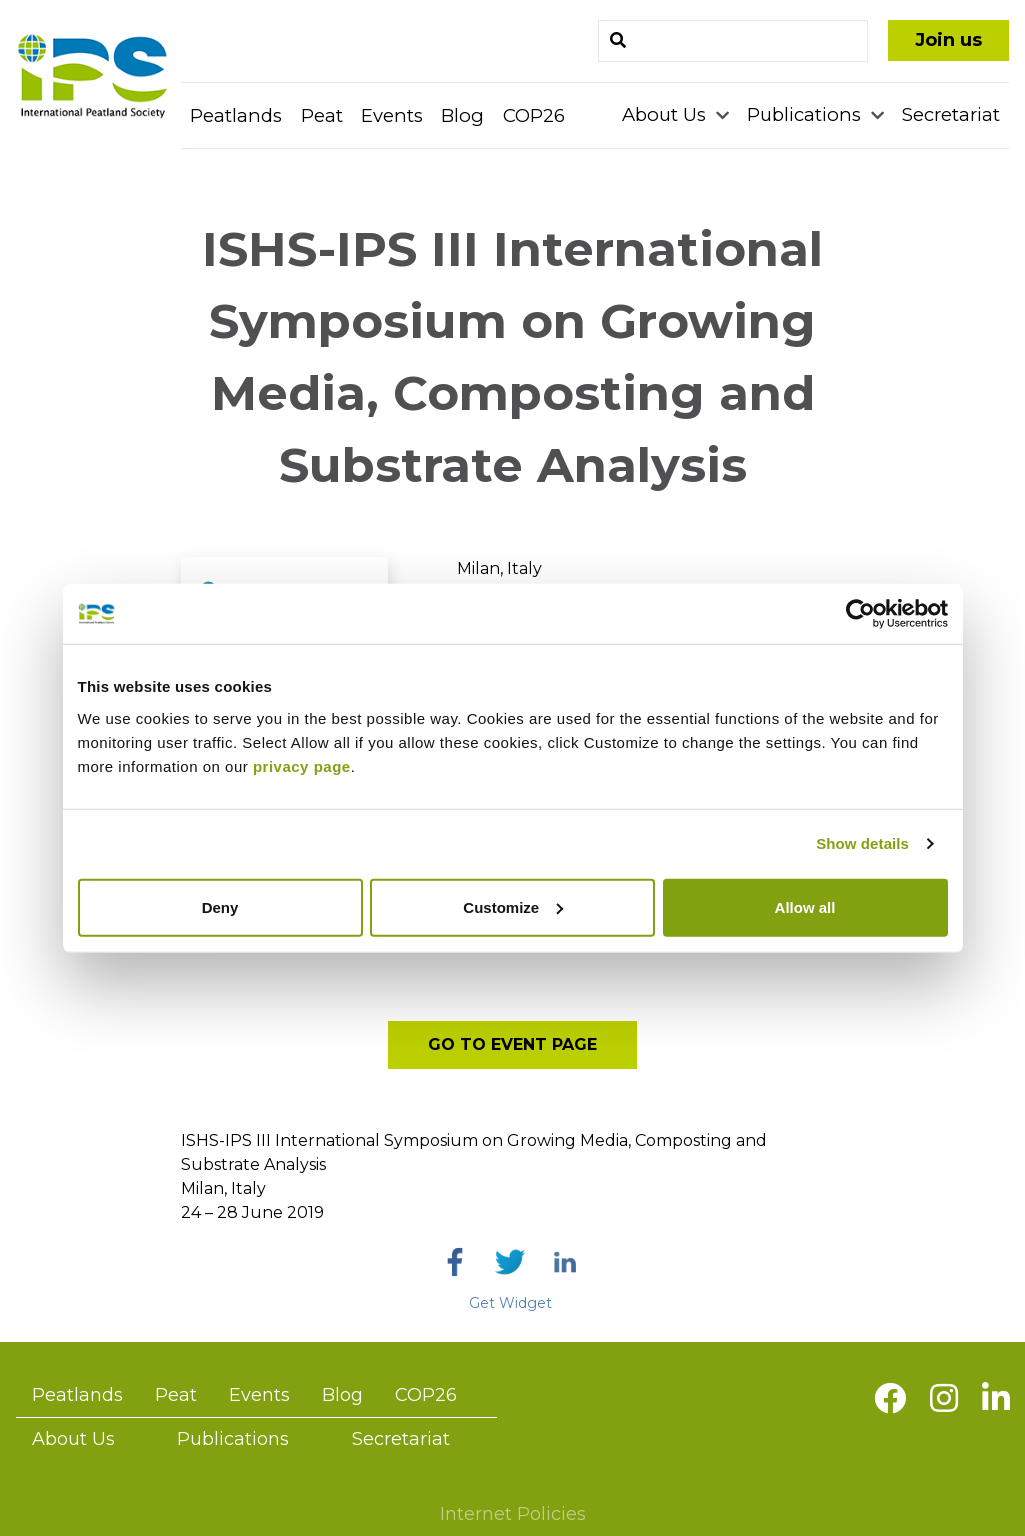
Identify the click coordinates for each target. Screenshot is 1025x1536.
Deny (220, 906)
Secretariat (951, 114)
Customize (513, 906)
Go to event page (512, 1044)
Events (392, 115)
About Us (666, 114)
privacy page (302, 765)
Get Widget (510, 1303)
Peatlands (236, 115)
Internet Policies (513, 1514)
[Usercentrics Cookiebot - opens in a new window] (860, 614)
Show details (862, 843)
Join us (948, 40)
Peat (322, 115)
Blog (462, 115)
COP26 (534, 115)
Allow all (805, 906)
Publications (806, 114)
